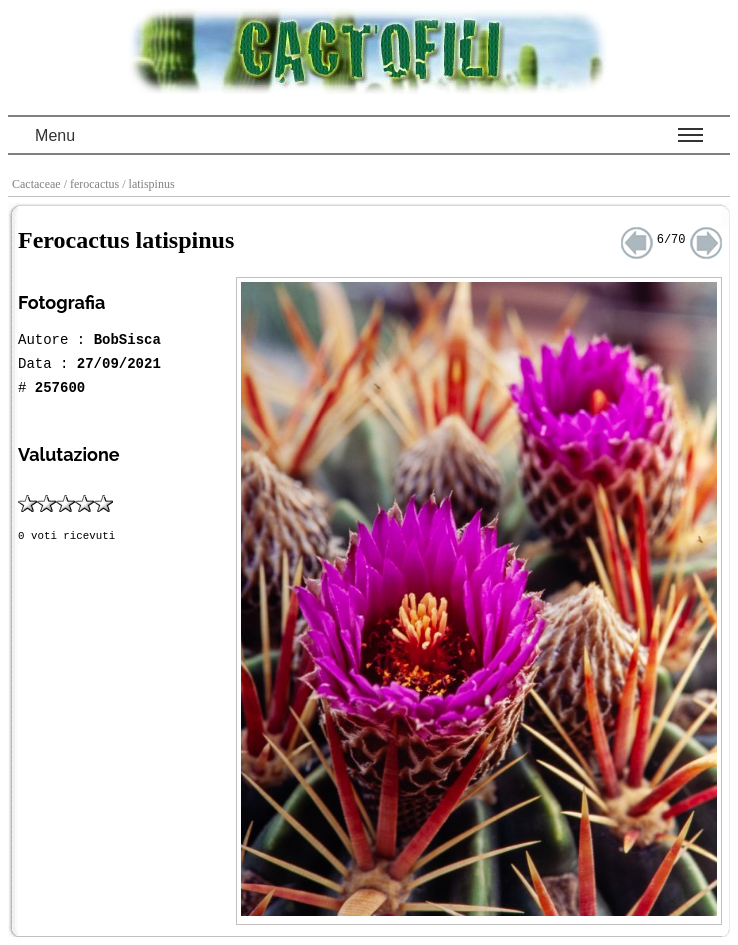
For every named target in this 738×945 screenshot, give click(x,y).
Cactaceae (38, 184)
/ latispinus (149, 184)
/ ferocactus (93, 184)
